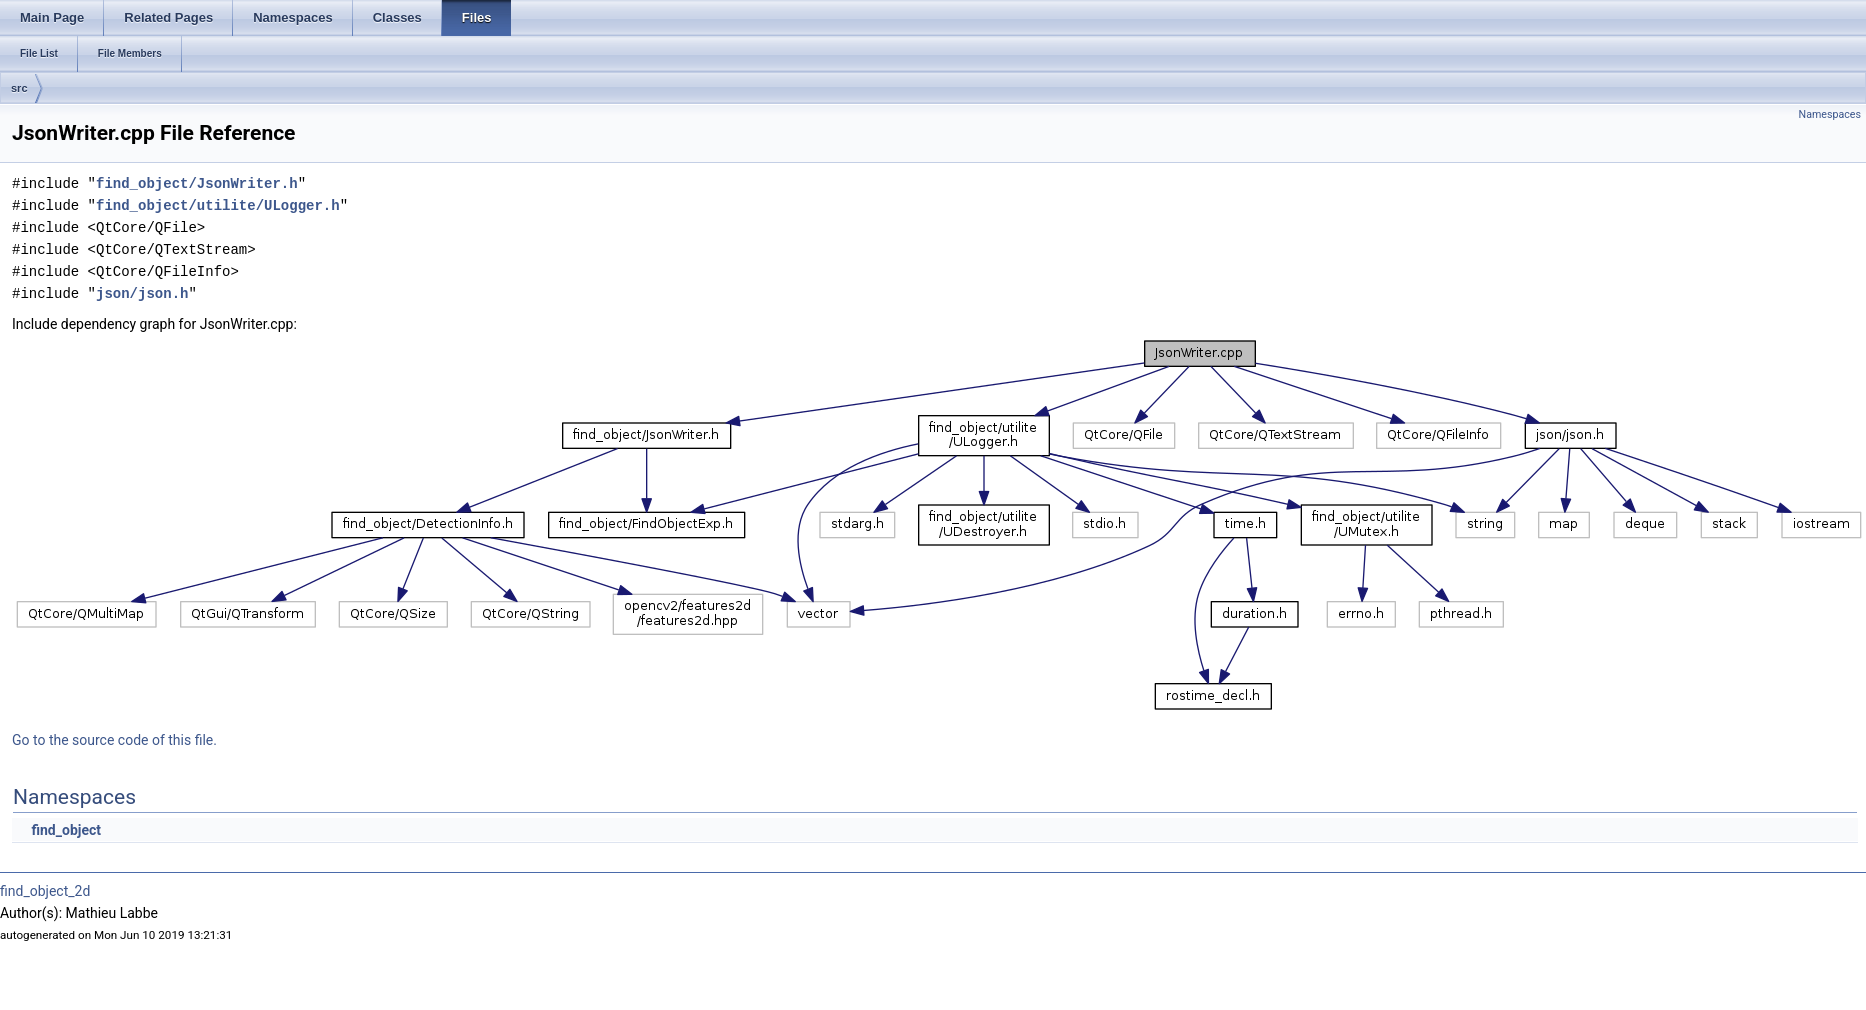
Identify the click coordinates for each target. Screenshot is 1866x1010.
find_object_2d (45, 891)
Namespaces (1830, 114)
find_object (66, 830)
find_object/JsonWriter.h (197, 183)
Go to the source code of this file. (114, 740)
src (19, 88)
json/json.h (142, 293)
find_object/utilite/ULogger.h (218, 205)
